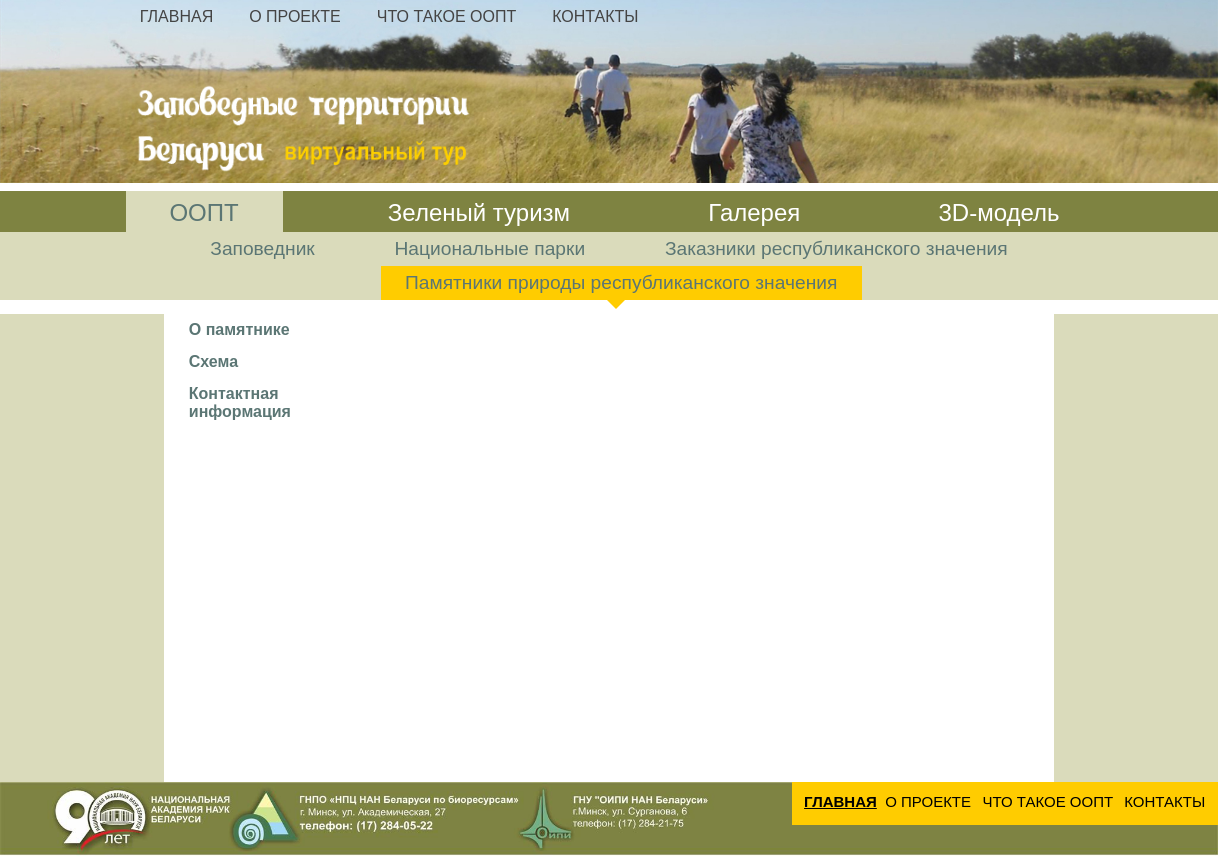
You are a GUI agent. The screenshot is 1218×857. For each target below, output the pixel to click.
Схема (213, 361)
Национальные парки (490, 248)
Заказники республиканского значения (836, 248)
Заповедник (262, 248)
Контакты (595, 16)
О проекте (295, 16)
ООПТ (203, 212)
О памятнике (239, 329)
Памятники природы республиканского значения (621, 282)
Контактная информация (240, 402)
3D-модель (998, 212)
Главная (176, 16)
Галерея (754, 212)
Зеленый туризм (479, 212)
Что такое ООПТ (446, 16)
